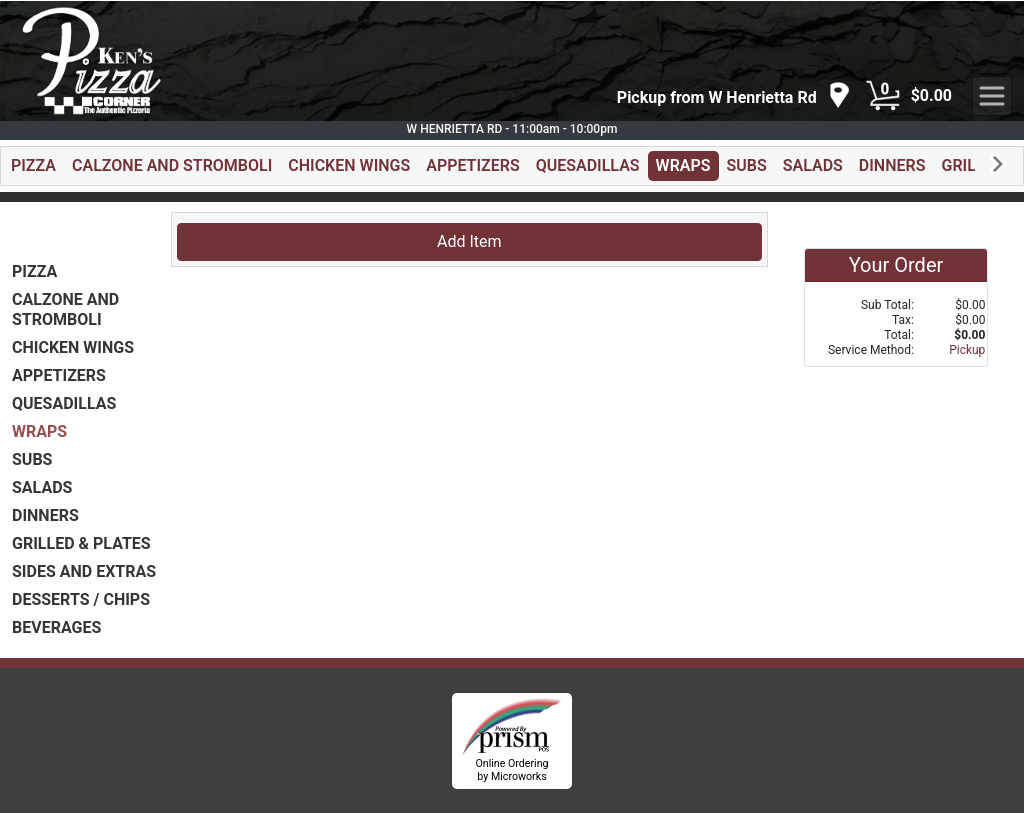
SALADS (813, 165)
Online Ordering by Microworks (511, 770)
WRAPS (683, 165)
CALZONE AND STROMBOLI (172, 165)
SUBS (747, 165)
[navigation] (734, 96)
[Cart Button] (883, 96)
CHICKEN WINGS (349, 165)
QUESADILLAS (588, 165)
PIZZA (33, 165)
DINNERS (892, 165)
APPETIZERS (472, 165)
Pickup (967, 350)
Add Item (469, 241)
